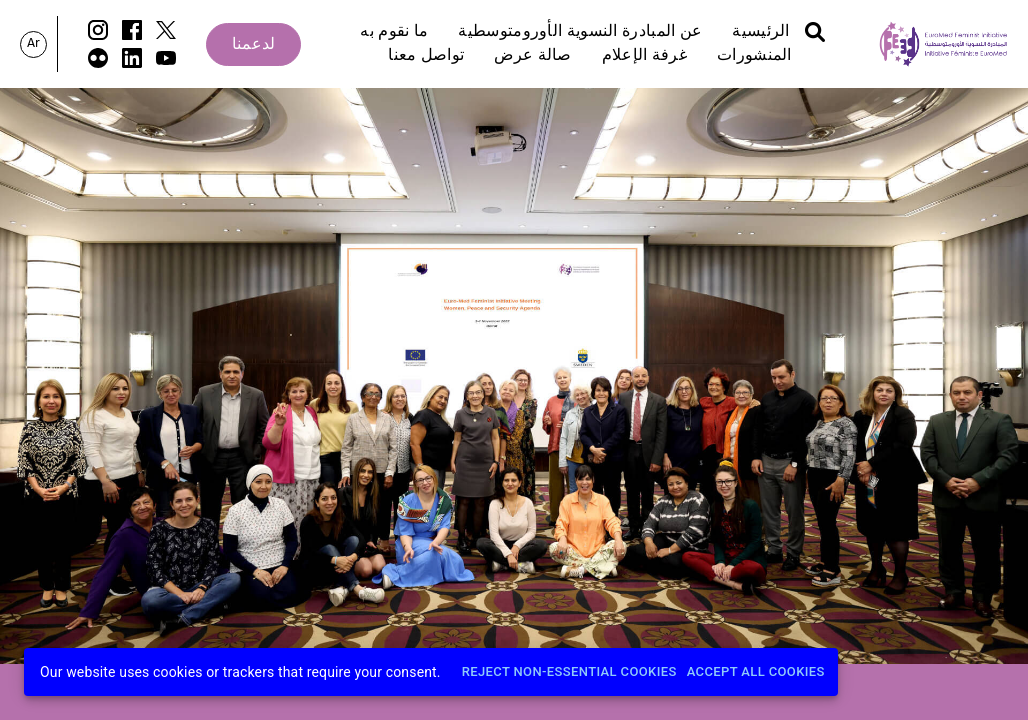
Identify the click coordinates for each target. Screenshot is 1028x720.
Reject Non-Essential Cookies (569, 672)
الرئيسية (760, 32)
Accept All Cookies (756, 672)
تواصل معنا (426, 56)
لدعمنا (254, 45)
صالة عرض (532, 56)
